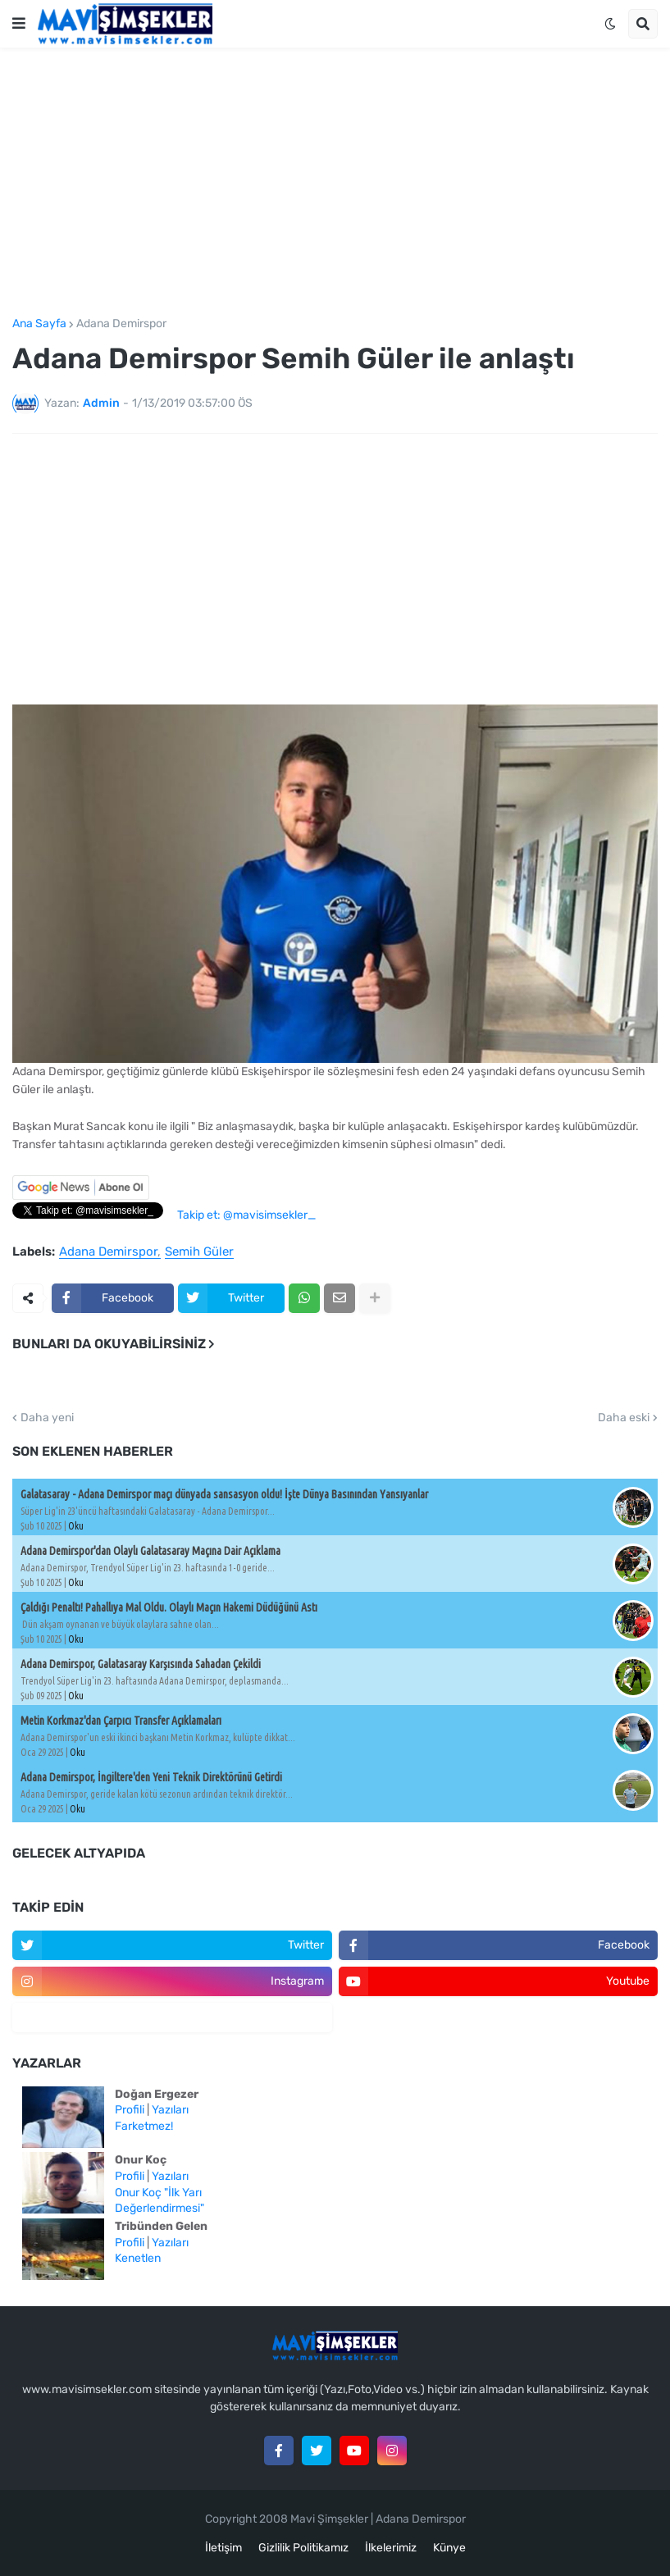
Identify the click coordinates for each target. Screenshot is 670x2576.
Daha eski (623, 1418)
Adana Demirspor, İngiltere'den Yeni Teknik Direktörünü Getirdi (151, 1777)
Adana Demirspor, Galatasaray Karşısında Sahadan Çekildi (141, 1664)
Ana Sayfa (39, 324)
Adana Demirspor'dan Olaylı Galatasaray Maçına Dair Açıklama (150, 1550)
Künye (449, 2548)
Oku (76, 1526)
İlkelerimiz (391, 2548)
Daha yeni (47, 1418)
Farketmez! (144, 2126)
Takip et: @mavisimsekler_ (246, 1215)
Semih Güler (199, 1252)
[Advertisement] (335, 183)
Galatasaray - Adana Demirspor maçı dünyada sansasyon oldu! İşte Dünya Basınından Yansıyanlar (224, 1494)
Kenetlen (138, 2258)
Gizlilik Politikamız (303, 2548)
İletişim (223, 2548)
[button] (19, 24)
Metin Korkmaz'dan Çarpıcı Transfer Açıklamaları (121, 1720)
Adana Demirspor (121, 324)
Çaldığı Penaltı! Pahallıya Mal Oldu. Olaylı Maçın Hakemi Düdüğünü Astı (169, 1607)
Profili (129, 2110)
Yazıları (170, 2110)
